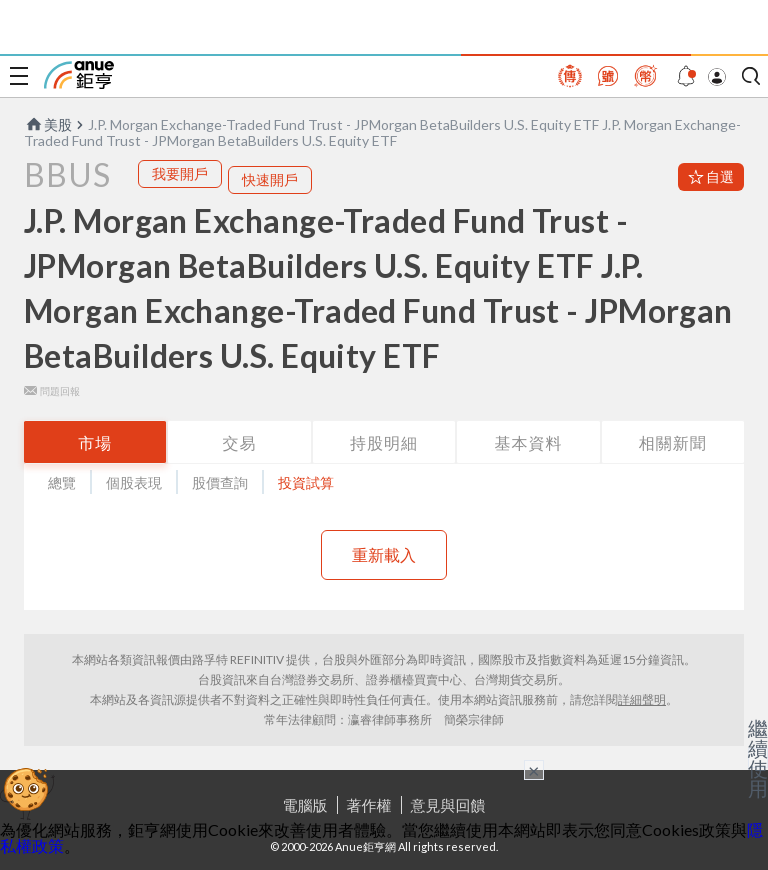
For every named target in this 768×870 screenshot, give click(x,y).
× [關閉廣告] (534, 770)
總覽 (62, 482)
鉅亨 (79, 75)
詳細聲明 (642, 699)
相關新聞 (673, 442)
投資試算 (306, 482)
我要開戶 (180, 173)
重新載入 (384, 554)
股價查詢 (220, 482)
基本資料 (528, 442)
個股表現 (134, 482)
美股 (48, 124)
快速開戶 (270, 179)
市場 (95, 442)
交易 (240, 442)
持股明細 (384, 442)
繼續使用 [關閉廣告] (758, 758)
